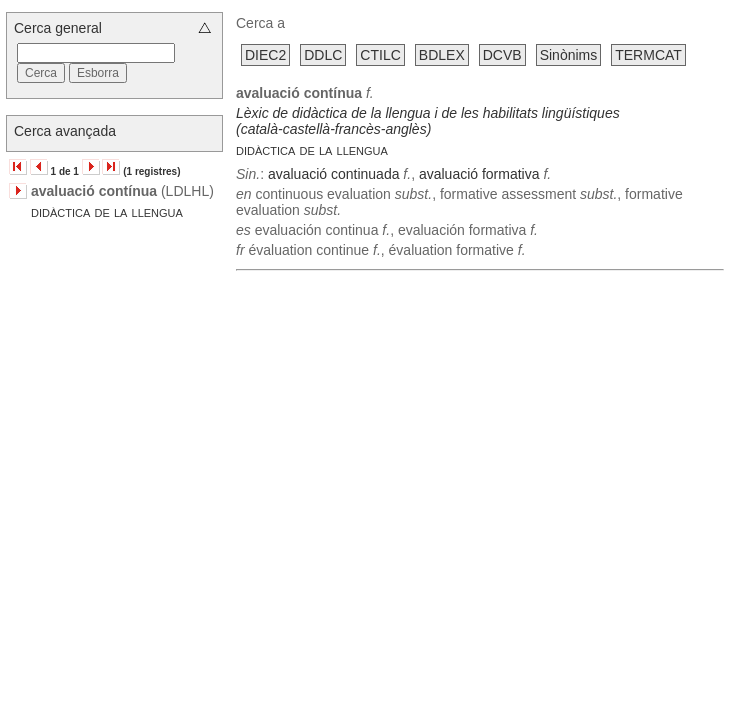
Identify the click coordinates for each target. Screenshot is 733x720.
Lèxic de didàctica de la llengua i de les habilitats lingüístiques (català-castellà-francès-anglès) (428, 121)
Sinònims (569, 55)
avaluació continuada (334, 174)
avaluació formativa (479, 174)
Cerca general (58, 28)
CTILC (380, 55)
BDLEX (442, 55)
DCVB (502, 55)
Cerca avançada (65, 131)
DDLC (323, 55)
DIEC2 (265, 55)
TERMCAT (648, 55)
